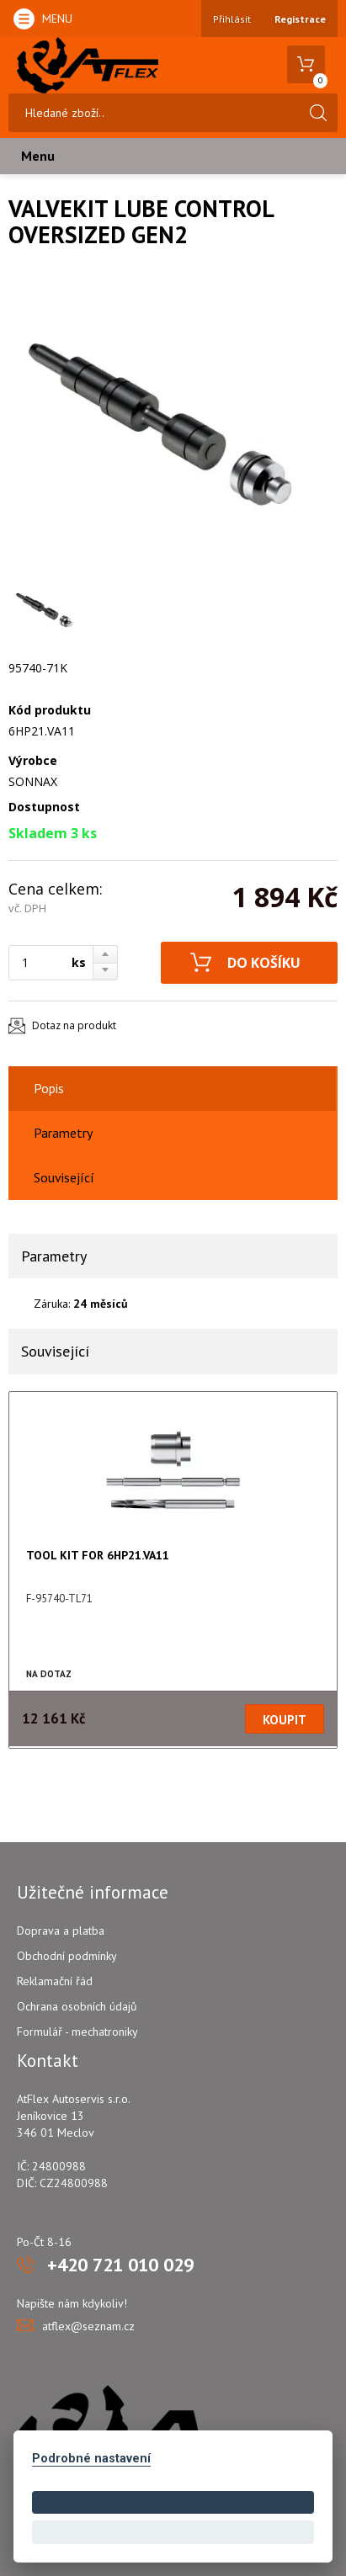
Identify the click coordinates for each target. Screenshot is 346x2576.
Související (64, 1177)
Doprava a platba (60, 1930)
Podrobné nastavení (91, 2458)
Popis (49, 1088)
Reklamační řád (55, 1981)
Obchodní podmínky (67, 1955)
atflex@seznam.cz (88, 2326)
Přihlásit (232, 19)
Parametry (63, 1132)
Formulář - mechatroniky (77, 2031)
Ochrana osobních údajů (77, 2006)
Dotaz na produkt (74, 1025)
